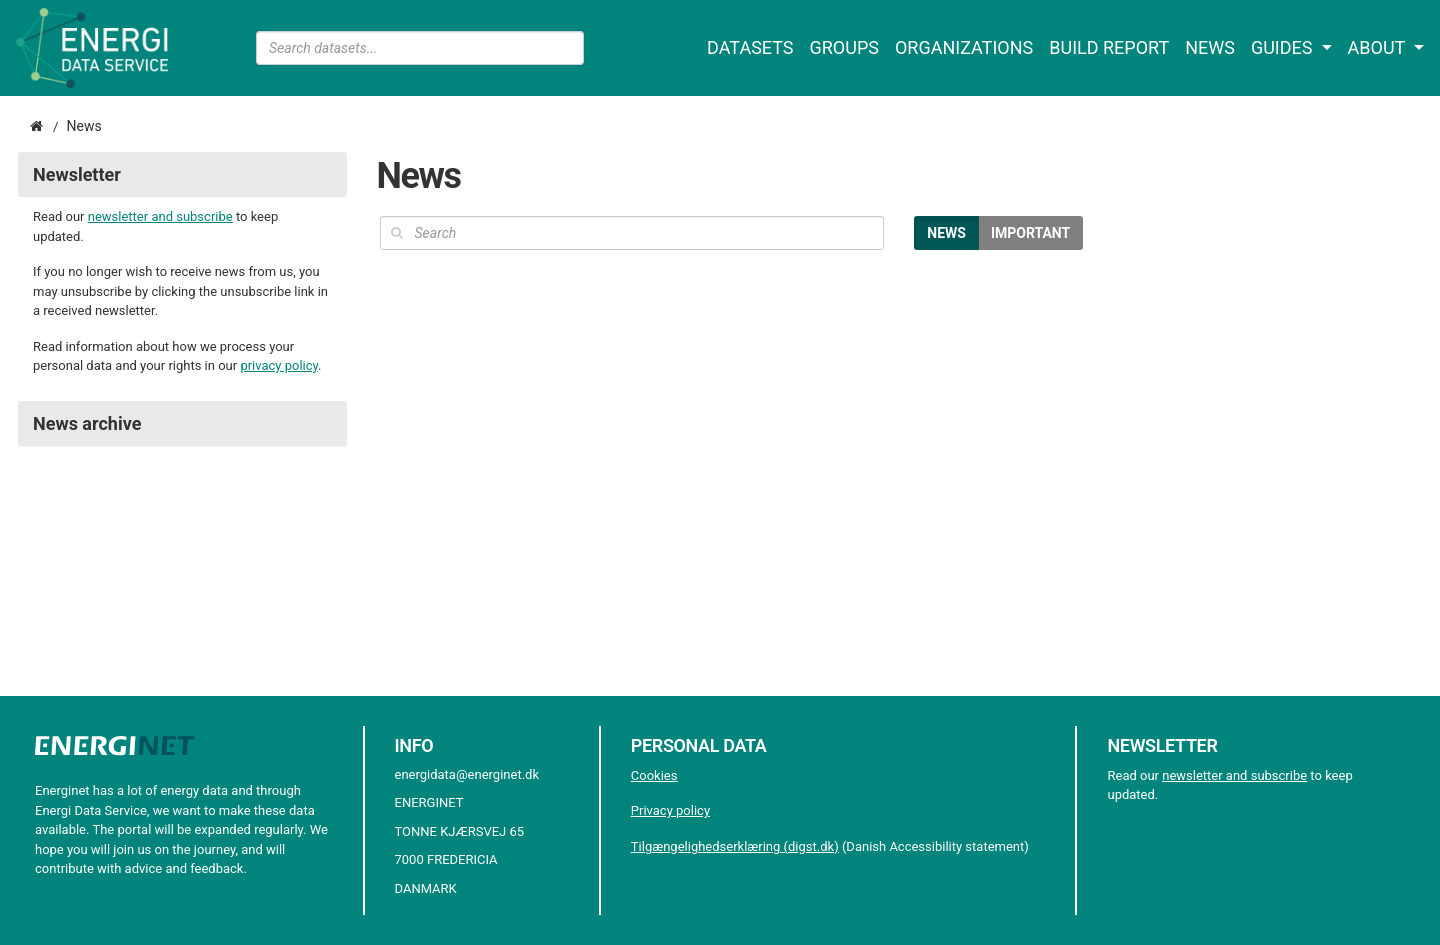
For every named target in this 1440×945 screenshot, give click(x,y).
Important (1030, 233)
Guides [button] (1284, 47)
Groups (844, 47)
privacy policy (279, 365)
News (1210, 47)
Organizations (964, 47)
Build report (1109, 47)
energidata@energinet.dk (467, 774)
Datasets (750, 47)
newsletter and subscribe (160, 216)
